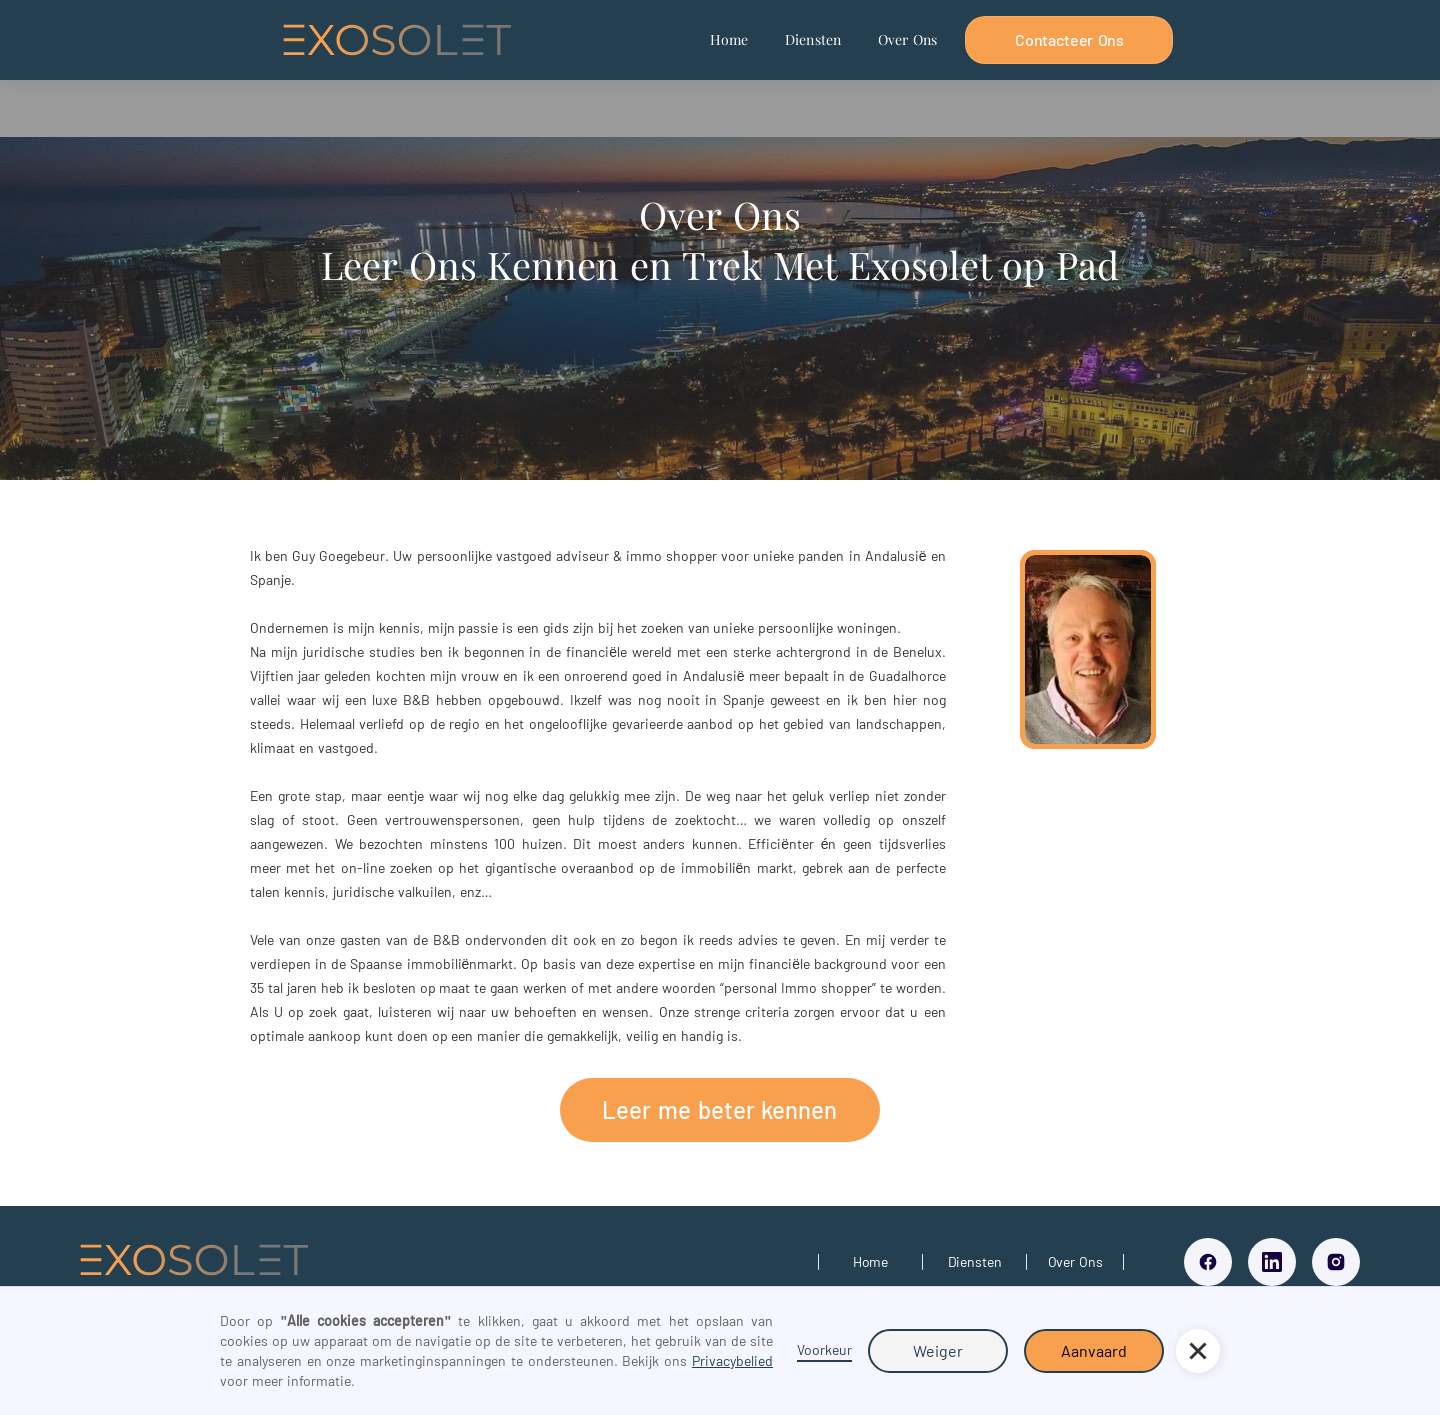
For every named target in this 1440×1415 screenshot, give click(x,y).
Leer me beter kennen (719, 1109)
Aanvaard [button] (1094, 1350)
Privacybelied (732, 1360)
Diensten (813, 39)
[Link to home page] (870, 1262)
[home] (397, 40)
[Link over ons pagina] (1075, 1262)
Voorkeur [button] (824, 1349)
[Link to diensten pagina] (974, 1262)
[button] (1198, 1351)
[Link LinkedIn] (1272, 1262)
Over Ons (908, 39)
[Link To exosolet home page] (194, 1262)
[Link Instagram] (1336, 1262)
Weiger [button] (938, 1350)
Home (729, 39)
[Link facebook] (1208, 1262)
